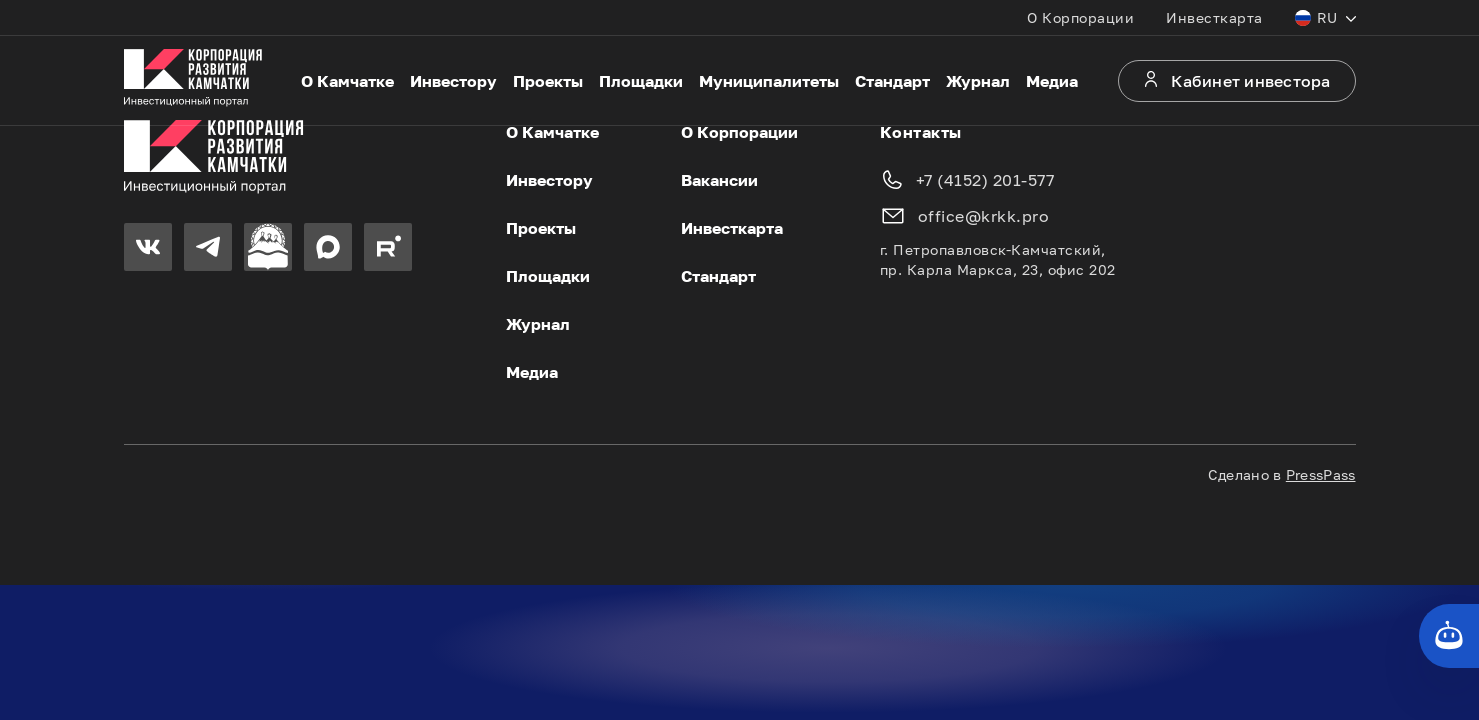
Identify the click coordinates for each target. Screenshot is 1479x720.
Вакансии (719, 180)
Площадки (641, 81)
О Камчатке (347, 81)
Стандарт (892, 81)
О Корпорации (1080, 17)
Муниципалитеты (769, 81)
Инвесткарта (1214, 17)
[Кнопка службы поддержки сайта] (1449, 636)
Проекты (548, 81)
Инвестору (453, 81)
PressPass (1321, 474)
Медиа (1052, 81)
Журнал (978, 81)
